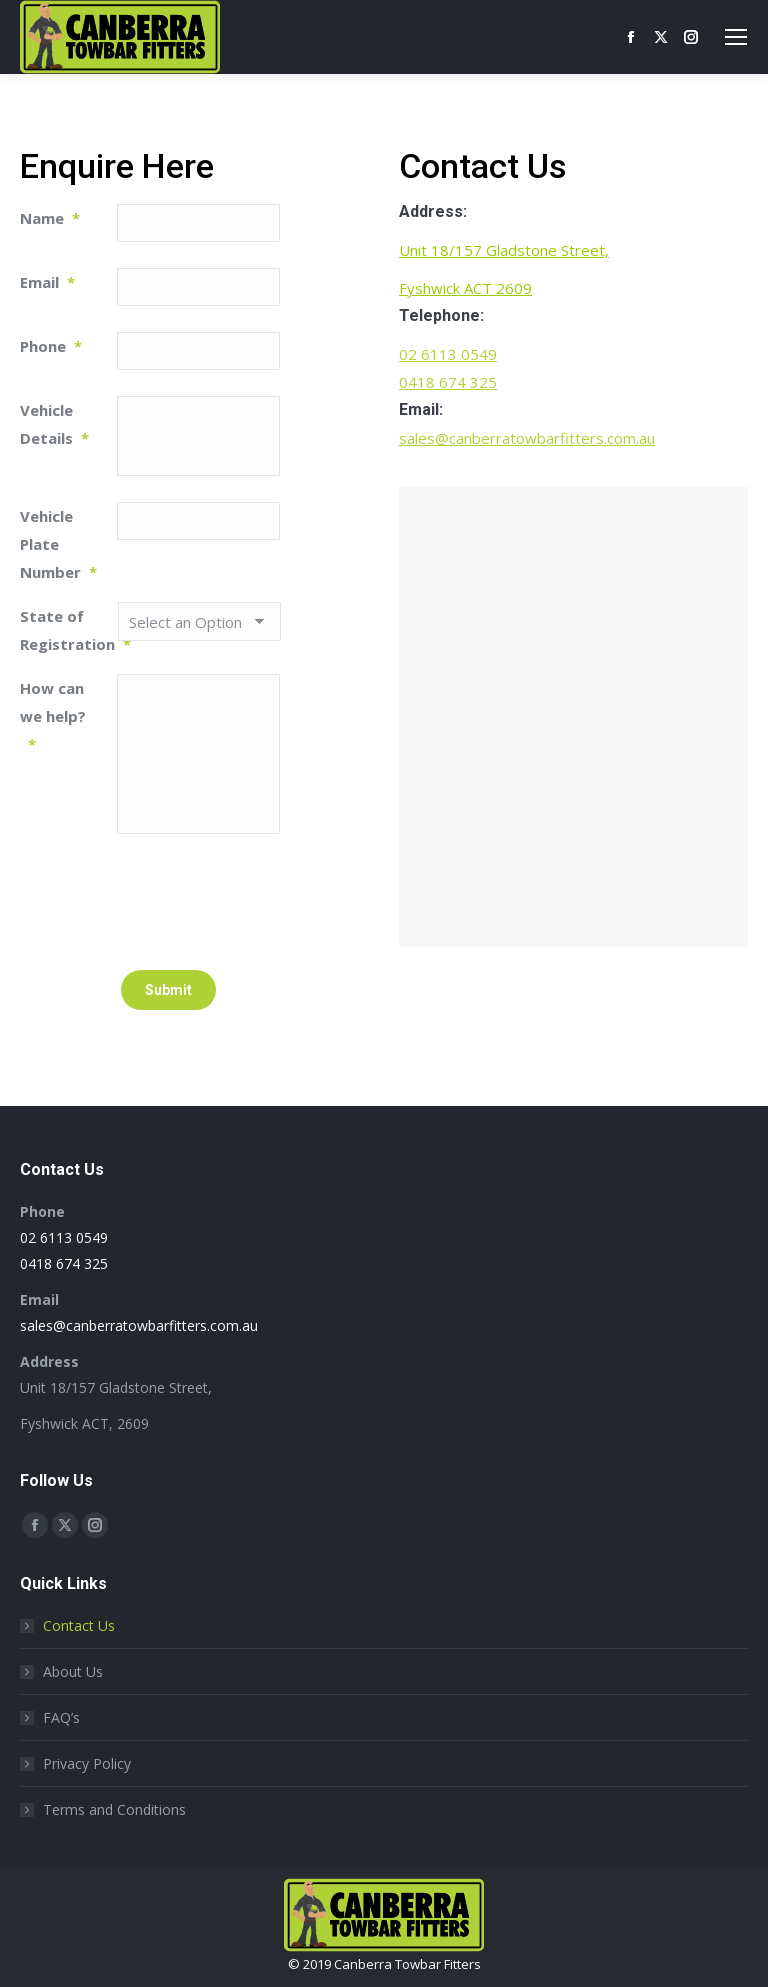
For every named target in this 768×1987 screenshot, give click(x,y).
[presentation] (269, 899)
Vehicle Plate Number (58, 544)
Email (47, 282)
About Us (73, 1671)
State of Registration (68, 630)
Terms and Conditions (114, 1809)
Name (50, 218)
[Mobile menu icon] (736, 37)
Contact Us (79, 1625)
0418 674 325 (448, 382)
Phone (51, 346)
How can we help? (53, 716)
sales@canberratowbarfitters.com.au (527, 438)
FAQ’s (61, 1717)
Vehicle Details (54, 424)
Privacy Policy (87, 1763)
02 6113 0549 (448, 354)
